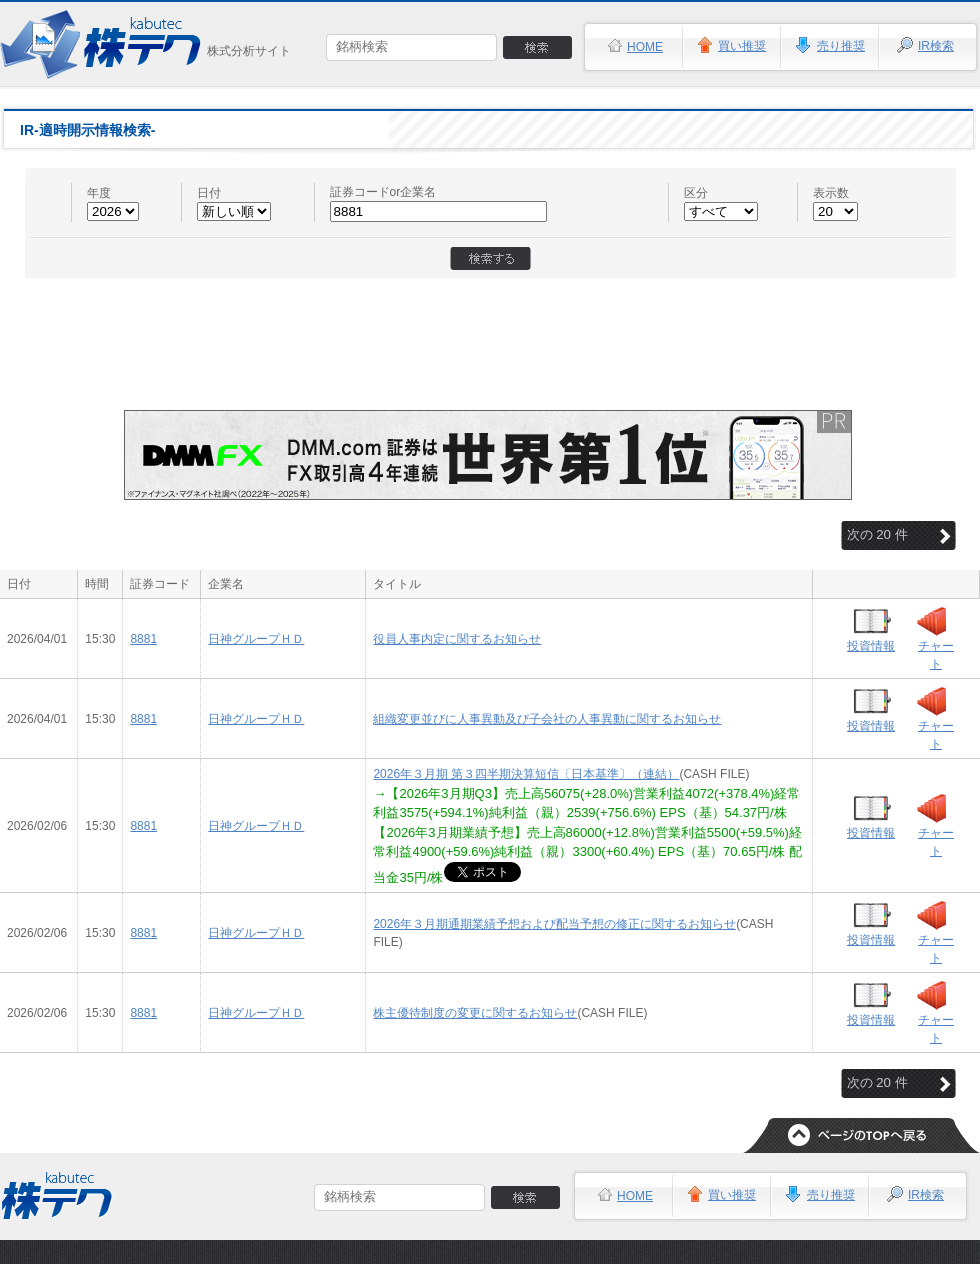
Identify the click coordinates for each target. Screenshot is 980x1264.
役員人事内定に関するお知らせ (457, 639)
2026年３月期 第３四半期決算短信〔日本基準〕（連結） (526, 774)
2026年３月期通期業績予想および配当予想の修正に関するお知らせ (554, 924)
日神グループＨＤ (256, 639)
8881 (143, 639)
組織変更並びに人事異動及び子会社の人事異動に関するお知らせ (547, 719)
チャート (936, 655)
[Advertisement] (490, 335)
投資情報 (871, 646)
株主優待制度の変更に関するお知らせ (475, 1013)
